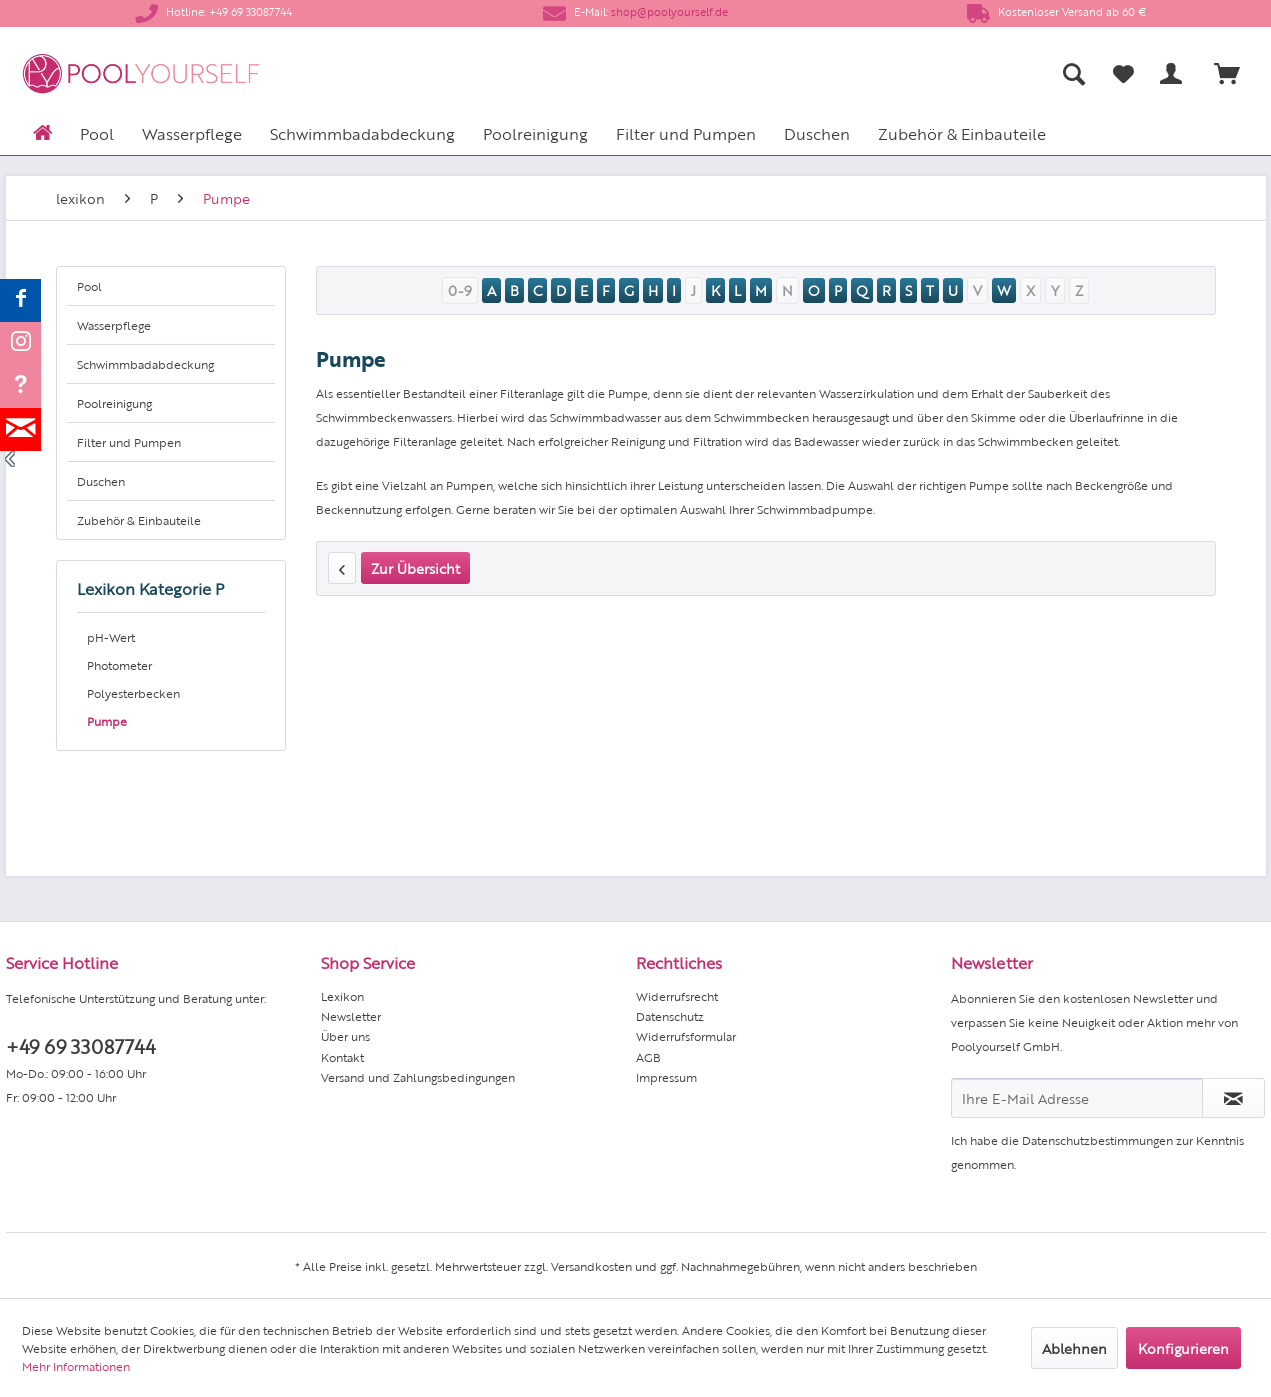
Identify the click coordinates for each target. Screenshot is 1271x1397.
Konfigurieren (1183, 1348)
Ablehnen (1074, 1348)
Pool (89, 286)
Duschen (101, 481)
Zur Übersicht (415, 568)
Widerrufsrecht (677, 996)
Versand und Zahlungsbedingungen (418, 1077)
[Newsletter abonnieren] (1233, 1098)
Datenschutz (670, 1016)
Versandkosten (591, 1266)
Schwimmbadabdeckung (145, 364)
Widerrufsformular (686, 1036)
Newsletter (351, 1016)
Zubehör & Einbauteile (139, 520)
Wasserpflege (114, 325)
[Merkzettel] (1123, 74)
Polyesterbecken (133, 693)
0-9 (460, 290)
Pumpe (107, 721)
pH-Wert (111, 637)
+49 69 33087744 (80, 1045)
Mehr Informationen (76, 1366)
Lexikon (342, 996)
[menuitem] (876, 73)
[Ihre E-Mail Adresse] (1077, 1098)
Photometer (119, 665)
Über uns (345, 1036)
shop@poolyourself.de (669, 11)
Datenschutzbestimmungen (1097, 1140)
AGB (648, 1057)
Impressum (666, 1077)
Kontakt (342, 1057)
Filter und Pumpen (129, 442)
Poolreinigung (114, 403)
